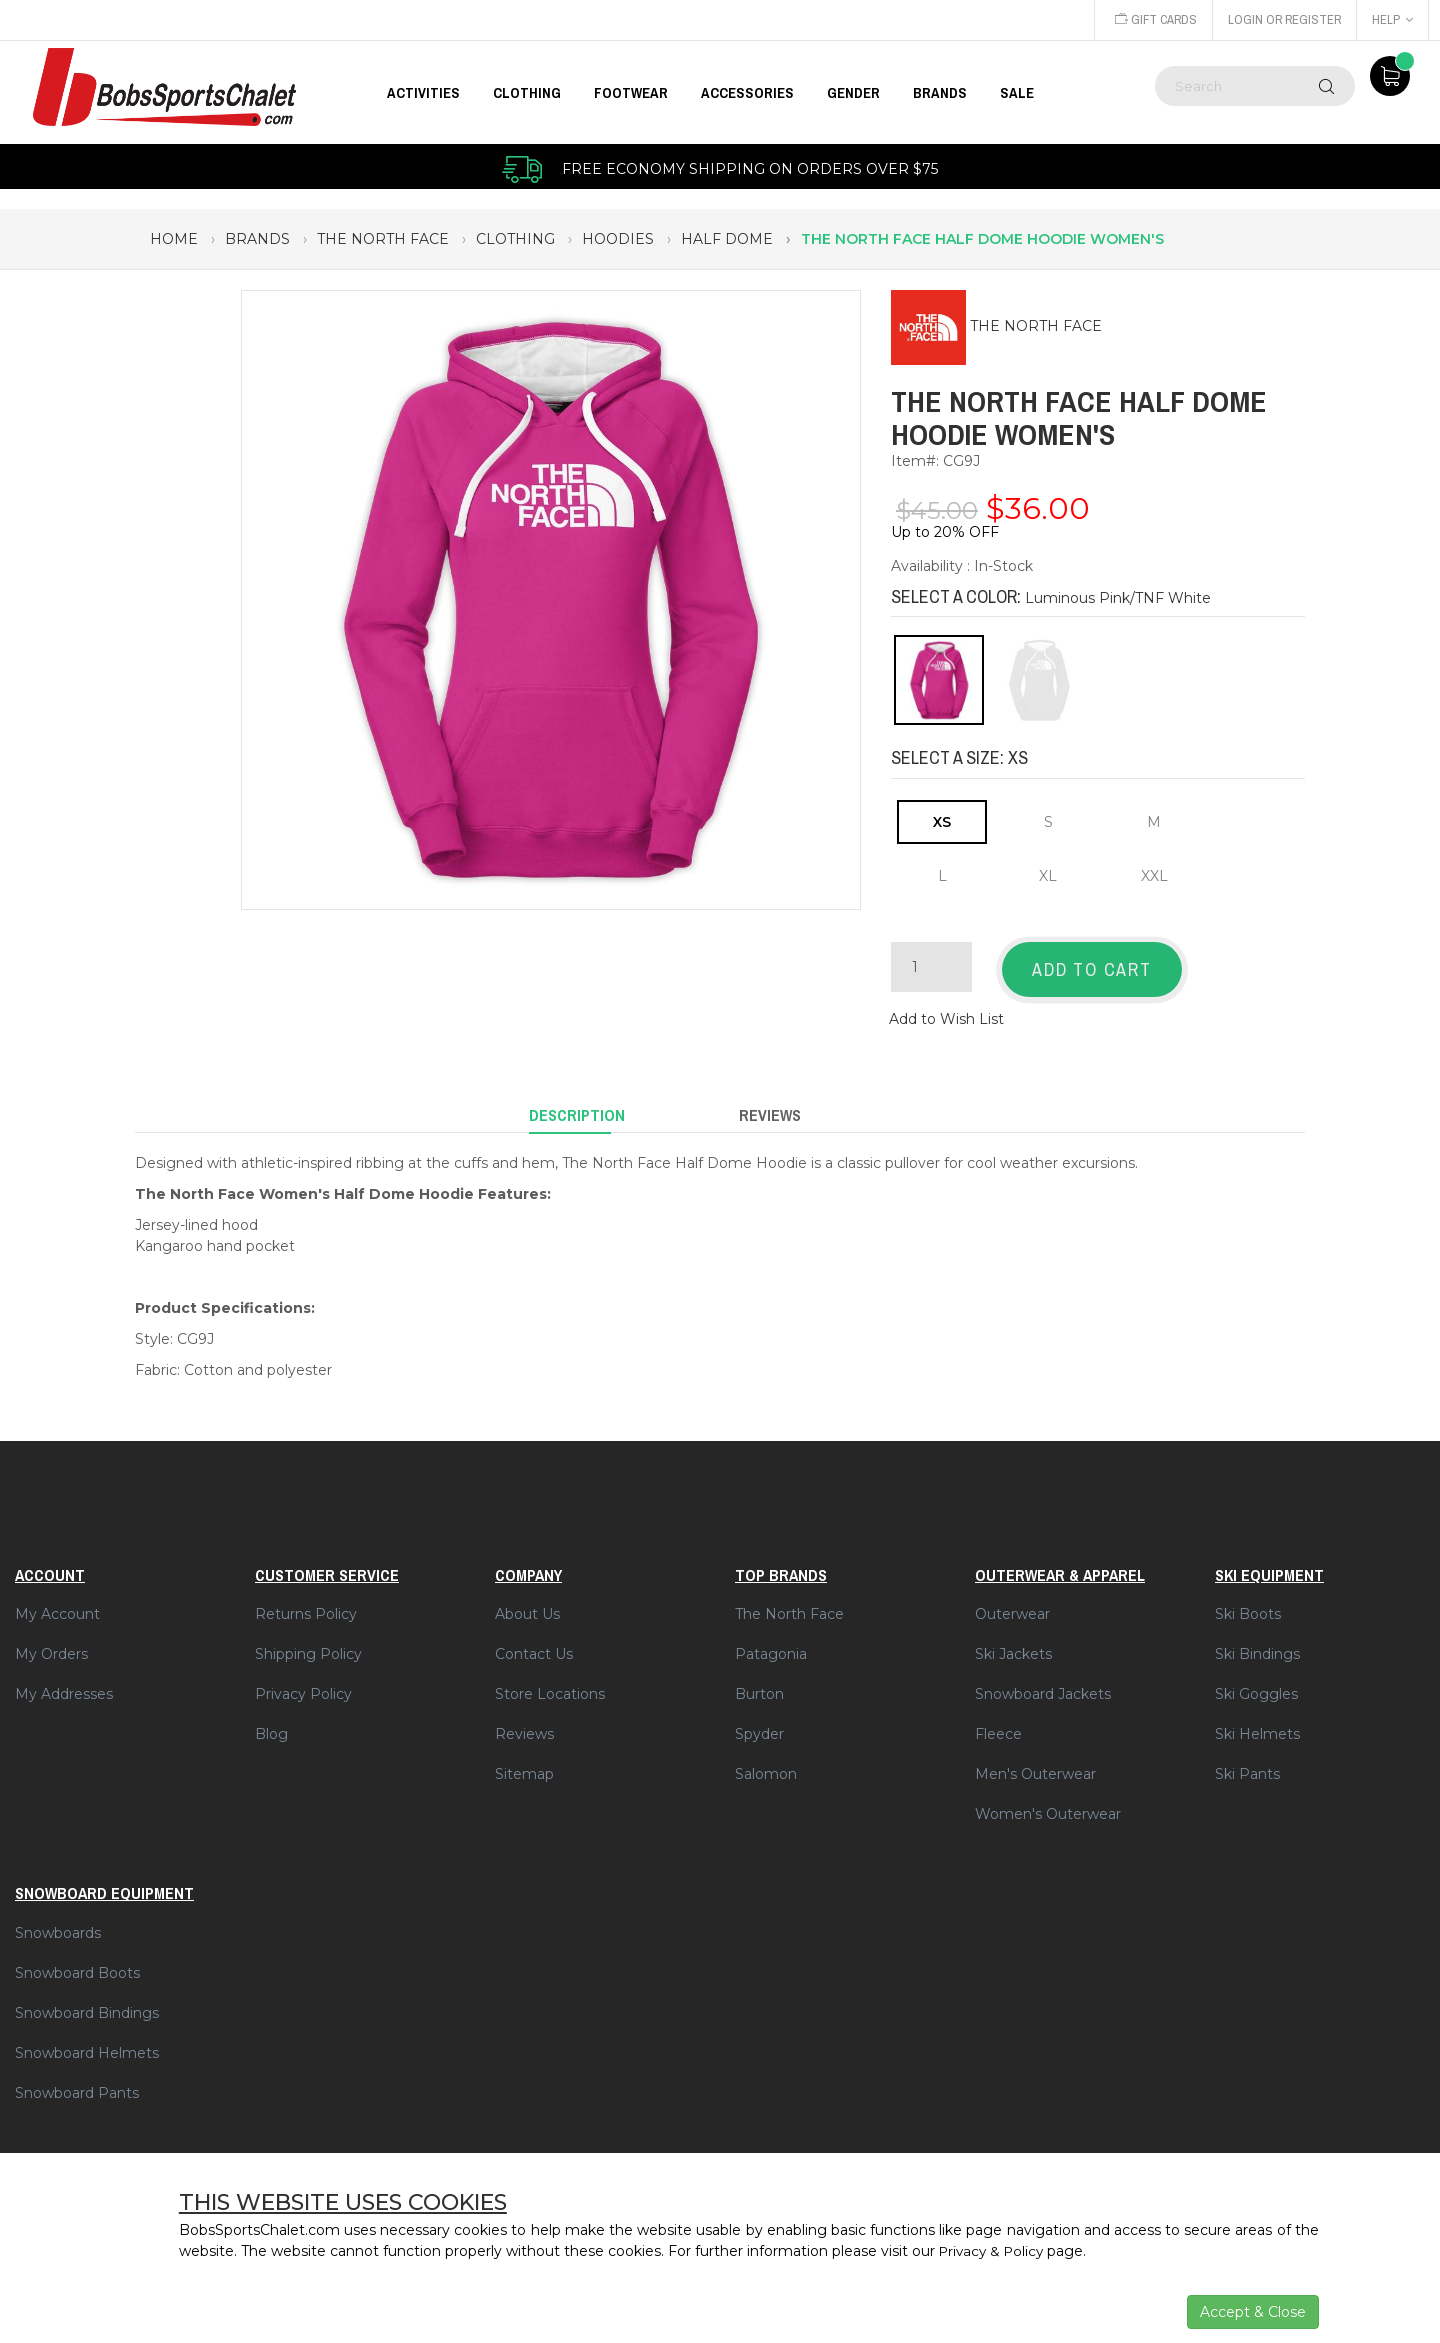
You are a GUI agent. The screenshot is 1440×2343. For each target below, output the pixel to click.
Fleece (998, 1724)
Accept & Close (1253, 2312)
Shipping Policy (308, 1644)
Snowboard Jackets (1043, 1684)
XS (942, 822)
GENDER (853, 92)
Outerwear (1012, 1604)
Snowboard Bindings (87, 2002)
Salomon (766, 1764)
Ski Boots (1248, 1604)
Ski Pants (1247, 1764)
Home (174, 239)
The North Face (789, 1604)
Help (1392, 19)
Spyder (759, 1724)
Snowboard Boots (77, 1962)
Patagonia (771, 1644)
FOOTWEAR (631, 92)
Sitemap (524, 1764)
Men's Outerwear (1035, 1764)
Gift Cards (1152, 19)
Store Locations (550, 1684)
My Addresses (64, 1684)
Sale (1017, 92)
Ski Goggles (1256, 1684)
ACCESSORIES (747, 92)
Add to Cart (1092, 969)
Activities (423, 92)
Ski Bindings (1257, 1644)
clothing (515, 239)
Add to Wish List (946, 1014)
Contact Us (534, 1644)
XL (1048, 876)
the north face (383, 239)
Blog (271, 1724)
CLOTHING (527, 92)
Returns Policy (306, 1604)
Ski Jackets (1013, 1644)
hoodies (618, 239)
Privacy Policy (303, 1684)
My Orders (51, 1644)
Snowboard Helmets (87, 2042)
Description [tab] (577, 1107)
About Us (527, 1604)
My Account (57, 1604)
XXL (1154, 876)
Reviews (524, 1724)
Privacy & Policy (994, 2251)
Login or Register (1283, 19)
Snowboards (58, 1922)
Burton (759, 1684)
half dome (727, 239)
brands (257, 239)
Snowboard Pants (77, 2082)
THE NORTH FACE (1036, 326)
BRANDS (940, 92)
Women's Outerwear (1048, 1804)
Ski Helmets (1257, 1724)
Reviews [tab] (770, 1107)
